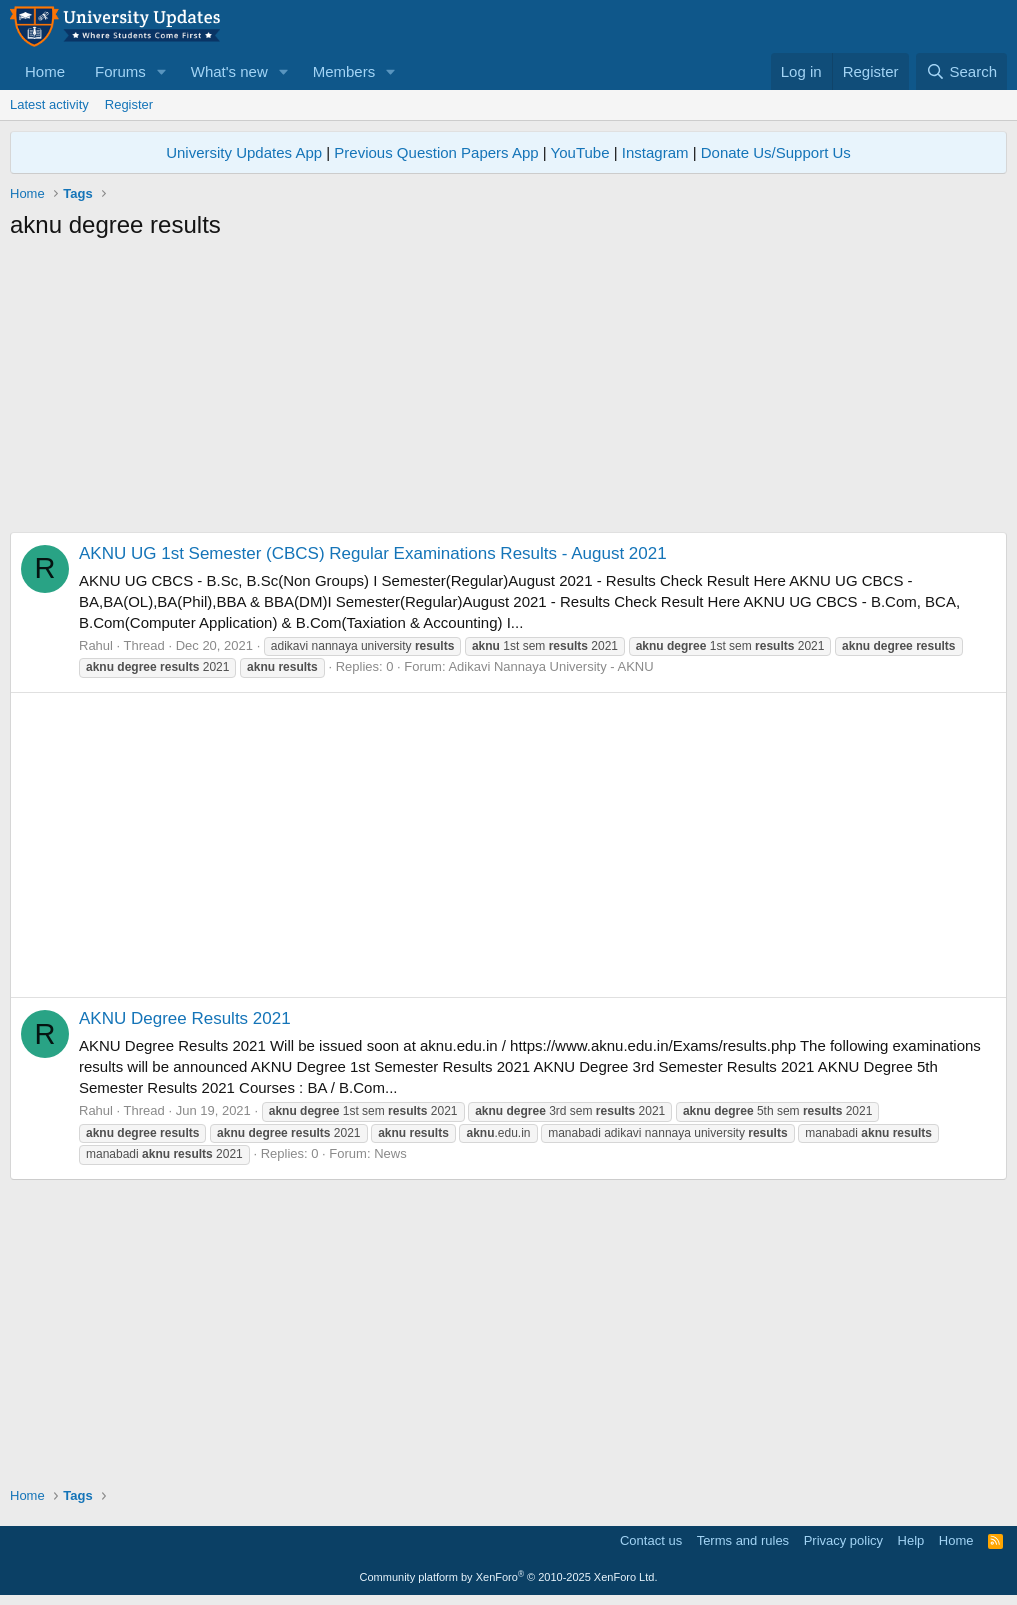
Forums (120, 71)
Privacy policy (843, 1540)
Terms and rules (743, 1540)
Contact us (651, 1540)
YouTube (580, 152)
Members (344, 71)
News (390, 1153)
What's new (229, 71)
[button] (162, 71)
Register (129, 104)
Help (911, 1540)
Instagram (655, 152)
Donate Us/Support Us (776, 152)
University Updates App (244, 152)
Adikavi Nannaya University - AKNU (550, 666)
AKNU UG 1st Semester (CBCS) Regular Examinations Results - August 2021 (373, 553)
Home (45, 71)
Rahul (96, 645)
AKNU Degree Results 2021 (185, 1018)
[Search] (961, 71)
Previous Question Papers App (436, 152)
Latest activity (49, 104)
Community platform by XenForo (509, 1577)
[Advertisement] (508, 392)
